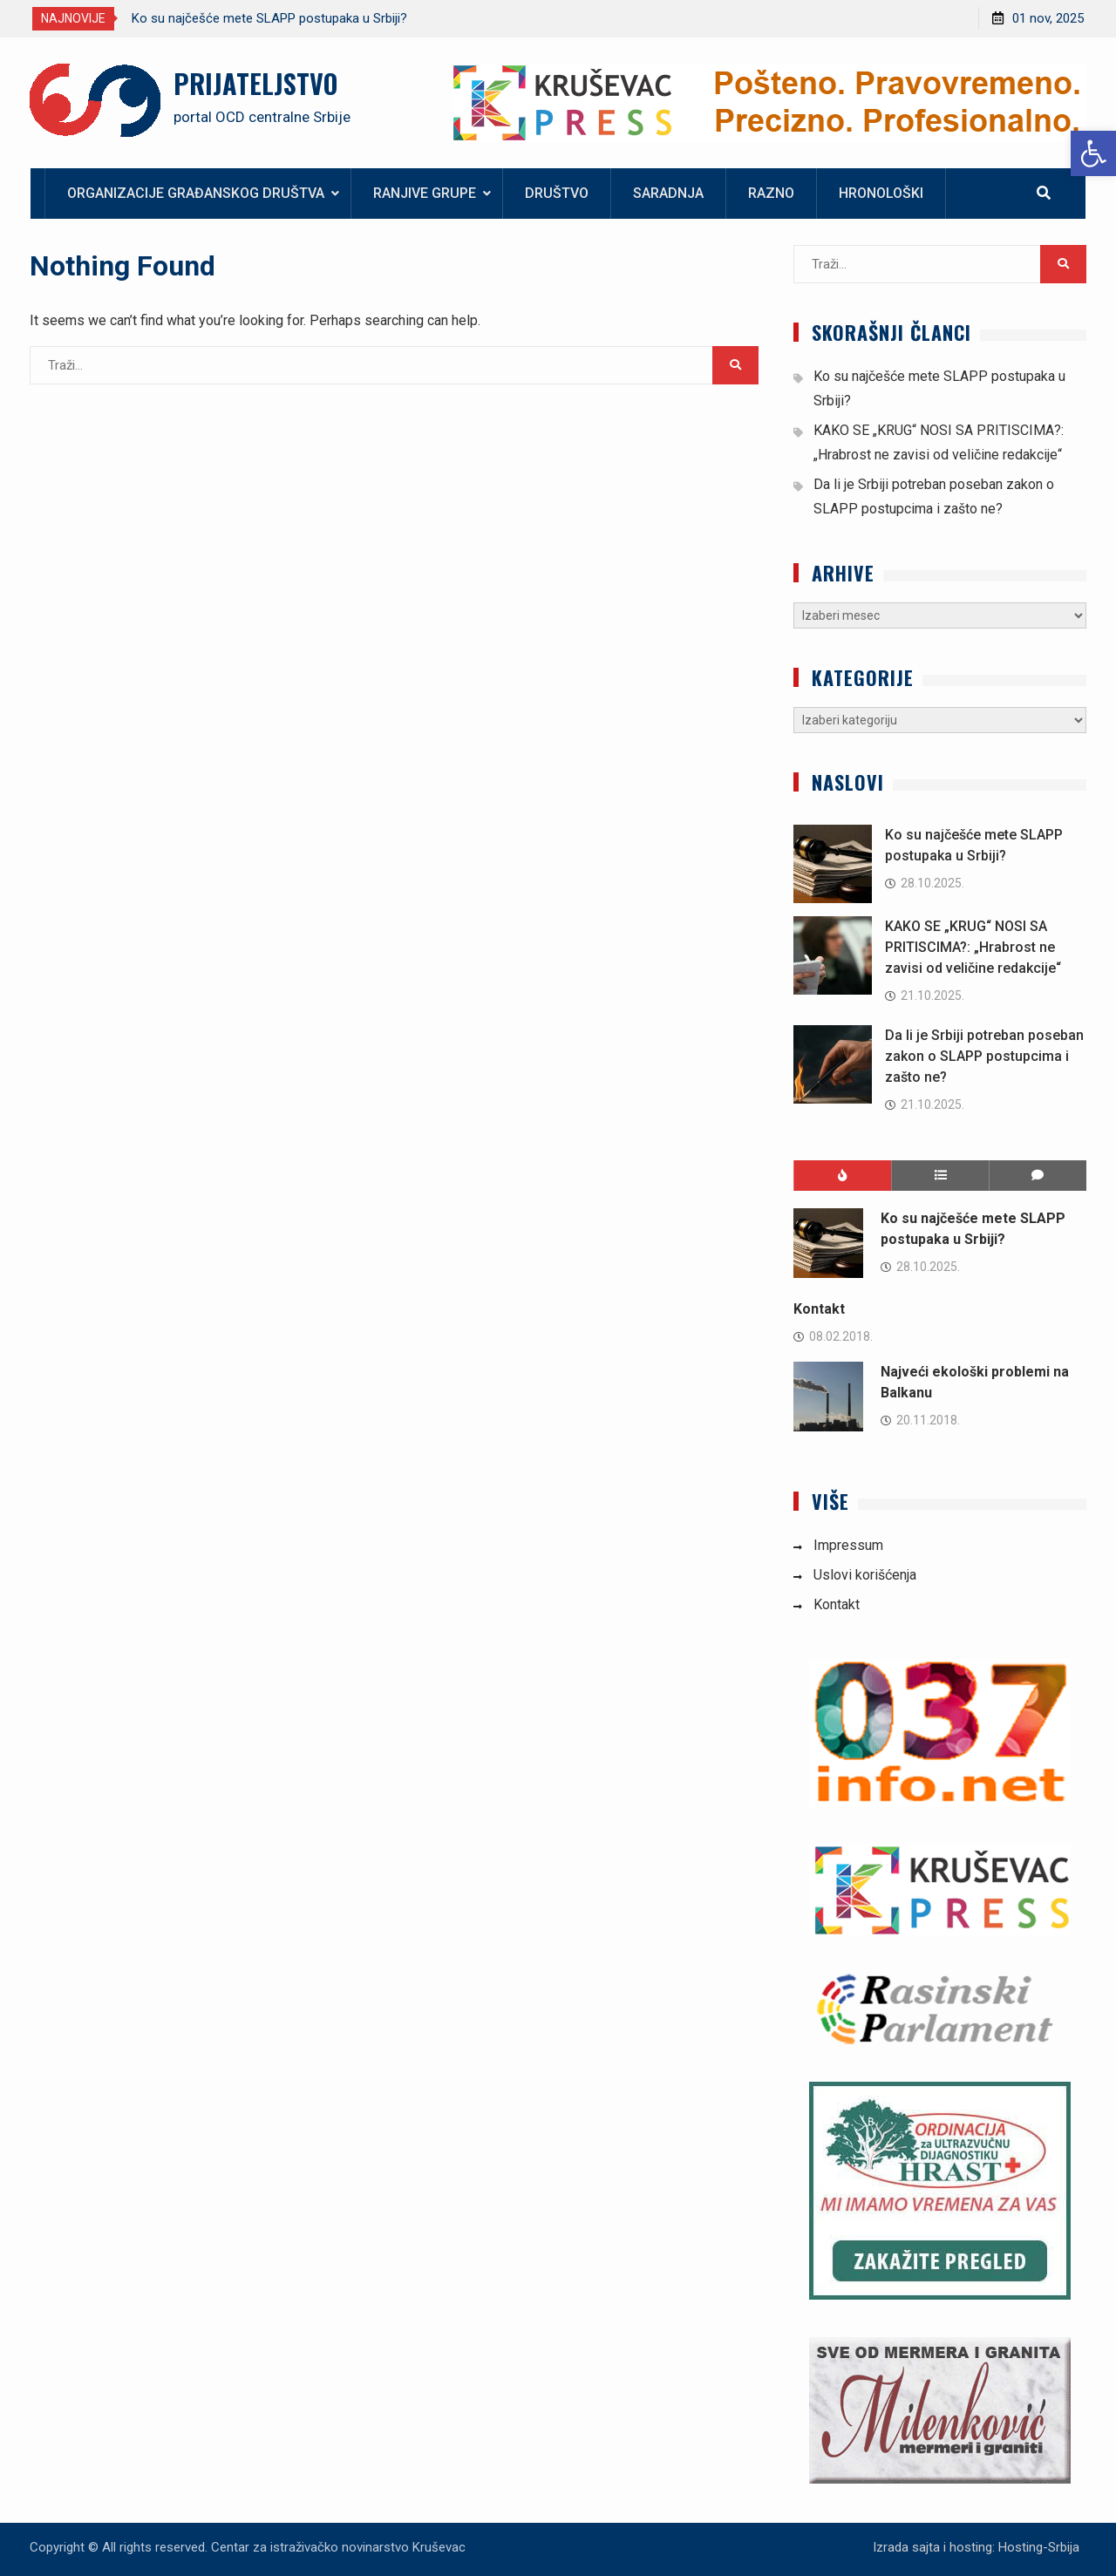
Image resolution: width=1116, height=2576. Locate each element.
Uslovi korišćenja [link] (864, 1575)
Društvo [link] (557, 193)
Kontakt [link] (819, 1309)
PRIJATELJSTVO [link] (255, 83)
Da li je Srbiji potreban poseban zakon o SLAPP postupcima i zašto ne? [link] (984, 1056)
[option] (288, 18)
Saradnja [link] (668, 193)
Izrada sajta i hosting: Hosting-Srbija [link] (976, 2547)
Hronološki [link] (881, 193)
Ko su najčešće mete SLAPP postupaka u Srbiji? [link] (269, 18)
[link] (1093, 153)
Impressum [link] (848, 1545)
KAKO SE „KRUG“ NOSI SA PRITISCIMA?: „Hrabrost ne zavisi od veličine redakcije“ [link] (973, 947)
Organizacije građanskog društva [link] (195, 193)
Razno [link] (771, 193)
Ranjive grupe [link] (424, 193)
